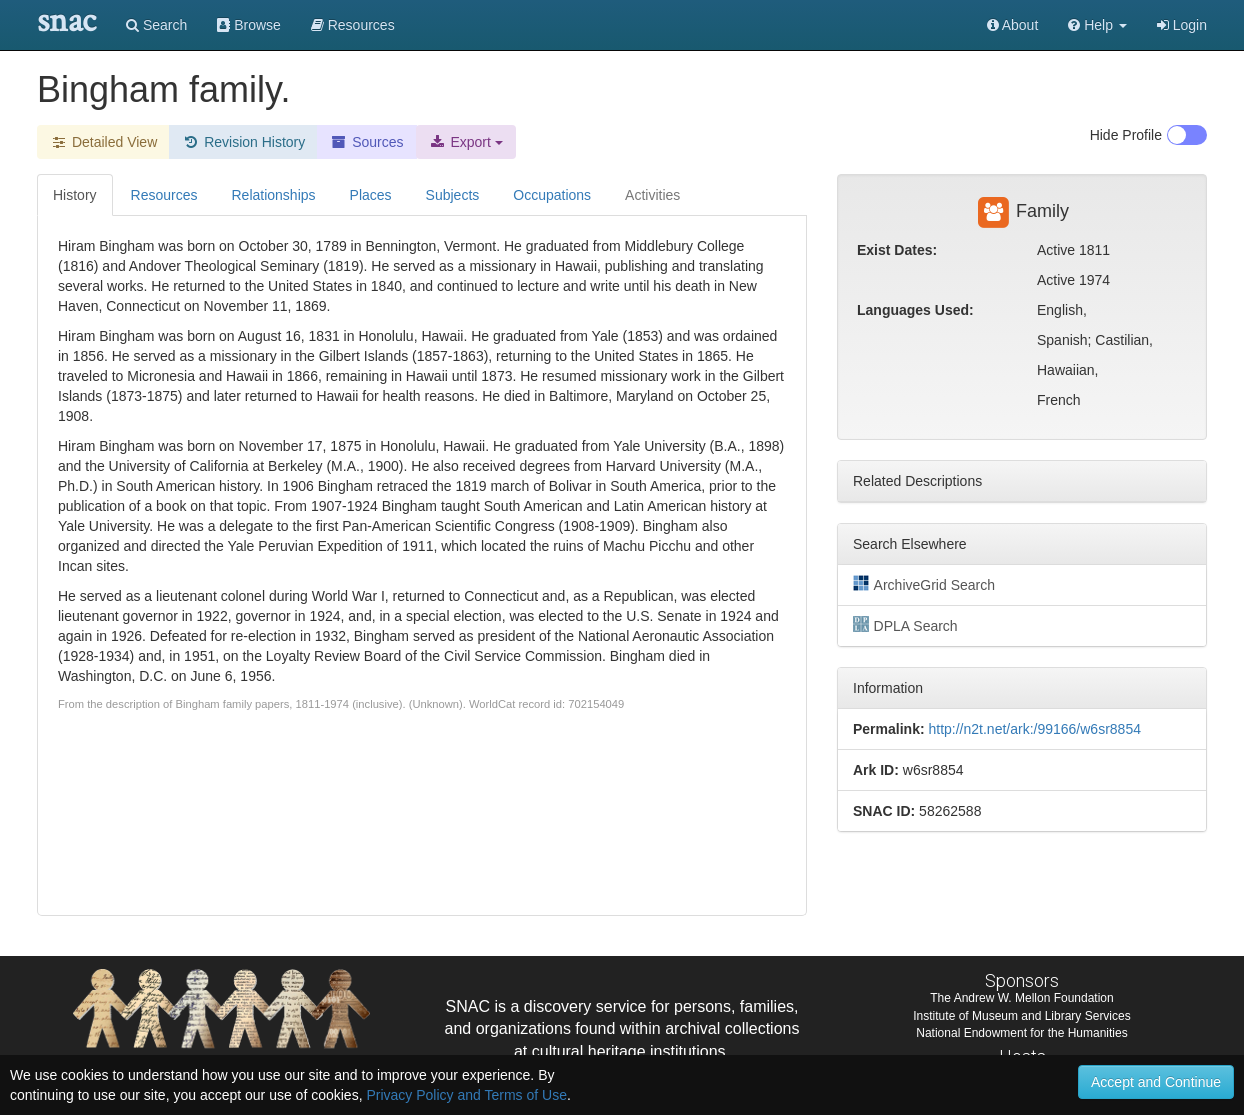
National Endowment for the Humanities (1021, 1033)
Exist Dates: (897, 250)
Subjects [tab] (453, 195)
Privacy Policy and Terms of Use (466, 1095)
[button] (1097, 25)
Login (1182, 25)
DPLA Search (905, 625)
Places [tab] (371, 195)
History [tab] (75, 195)
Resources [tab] (164, 195)
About (1013, 25)
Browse (249, 25)
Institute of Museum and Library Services (1021, 1016)
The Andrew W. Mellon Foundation (1021, 998)
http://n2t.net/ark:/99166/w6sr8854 (1034, 729)
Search (156, 25)
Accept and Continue (1156, 1082)
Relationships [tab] (273, 195)
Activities (652, 195)
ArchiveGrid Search (924, 584)
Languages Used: (915, 310)
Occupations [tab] (552, 195)
